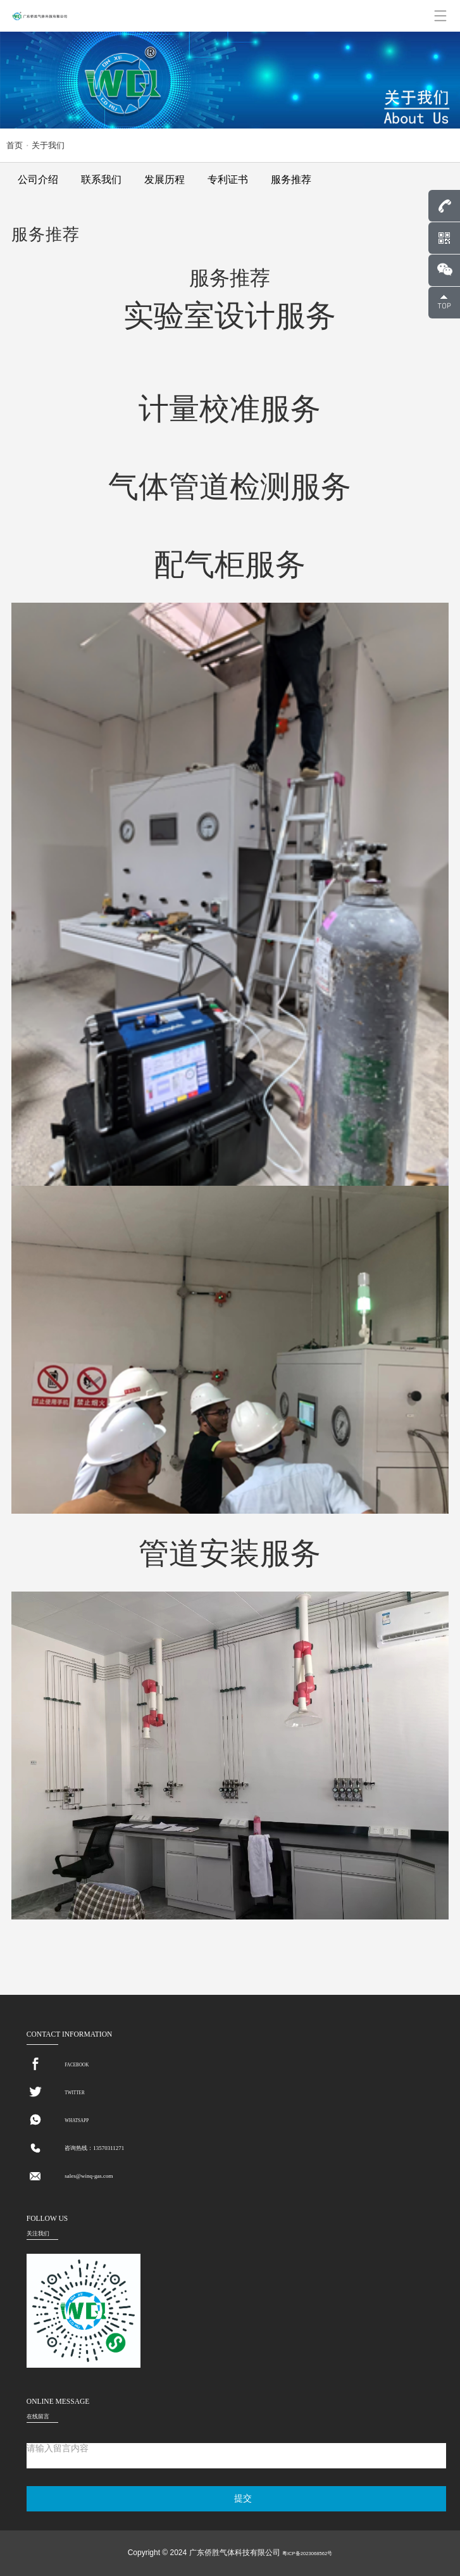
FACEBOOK (77, 2065)
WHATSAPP (77, 2120)
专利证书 (228, 179)
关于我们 (48, 145)
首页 (14, 145)
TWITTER (74, 2092)
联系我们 (101, 179)
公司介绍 (38, 179)
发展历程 (164, 179)
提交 (243, 2498)
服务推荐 (291, 179)
